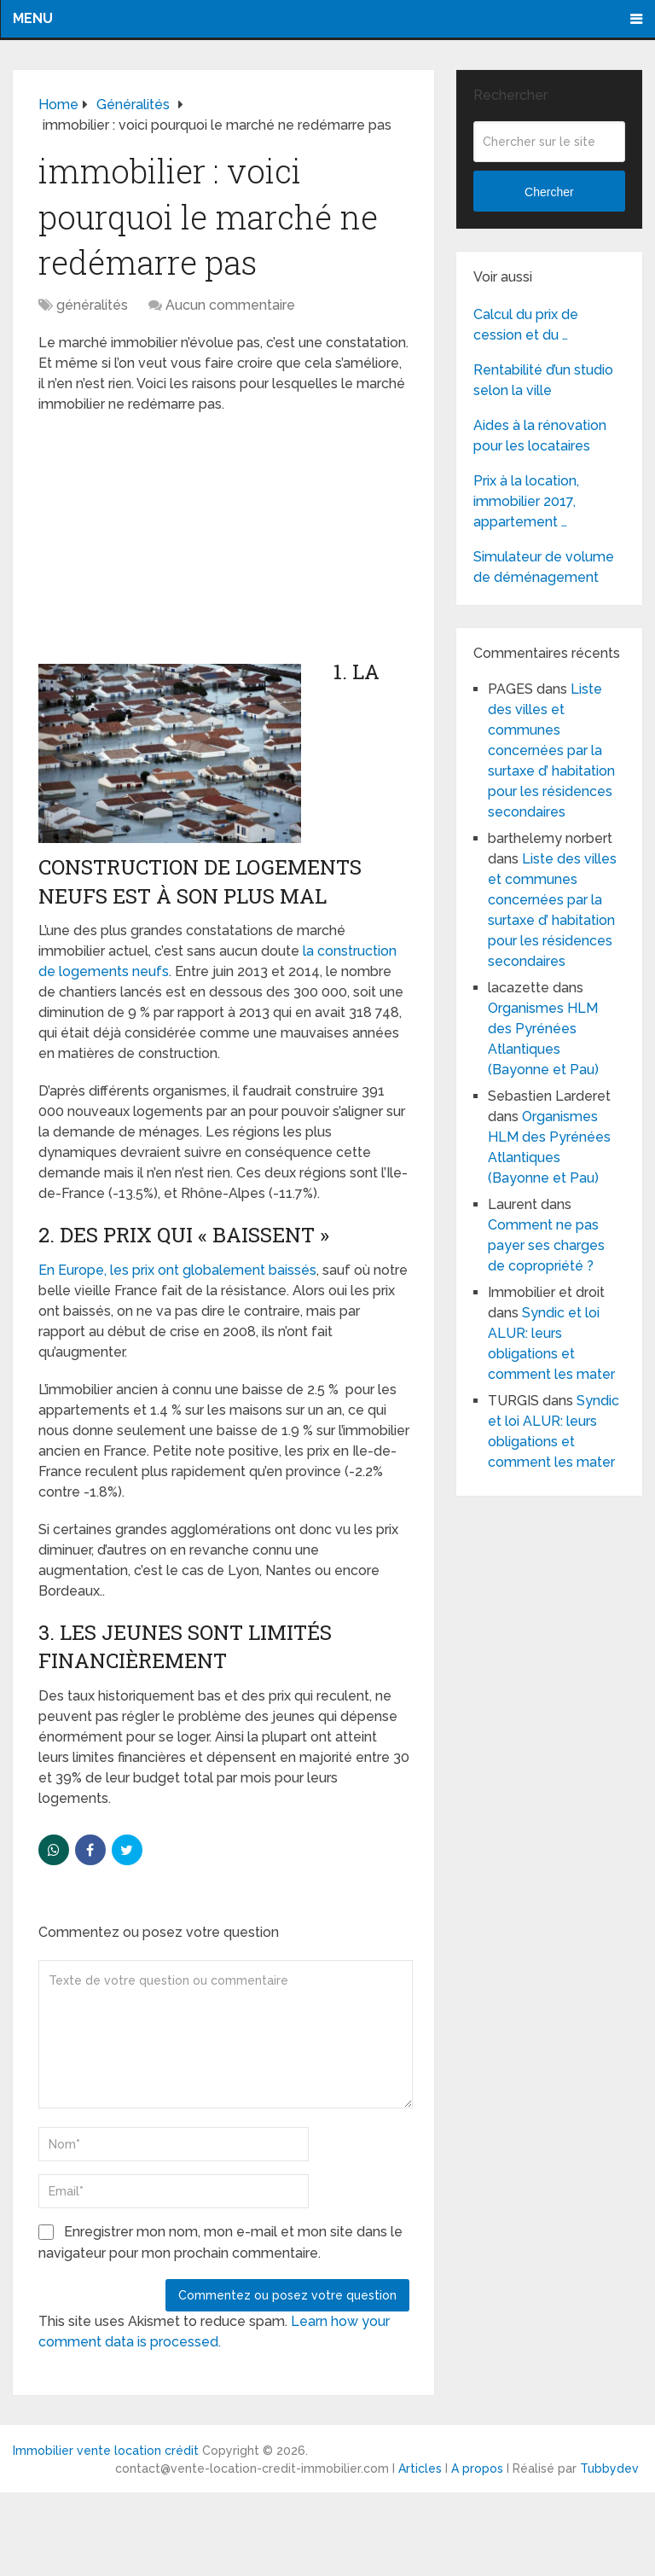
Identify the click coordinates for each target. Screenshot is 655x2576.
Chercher (549, 192)
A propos (477, 2468)
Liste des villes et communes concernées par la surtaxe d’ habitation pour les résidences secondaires (551, 750)
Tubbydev (609, 2468)
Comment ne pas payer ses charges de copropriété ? (546, 1245)
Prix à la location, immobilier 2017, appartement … (526, 501)
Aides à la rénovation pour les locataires (539, 435)
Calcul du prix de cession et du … (525, 324)
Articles (420, 2468)
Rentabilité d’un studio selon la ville (543, 380)
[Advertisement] (166, 538)
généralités (92, 305)
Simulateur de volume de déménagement (543, 567)
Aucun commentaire (230, 305)
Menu (33, 18)
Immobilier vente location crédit (106, 2450)
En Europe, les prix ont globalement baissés (177, 1270)
